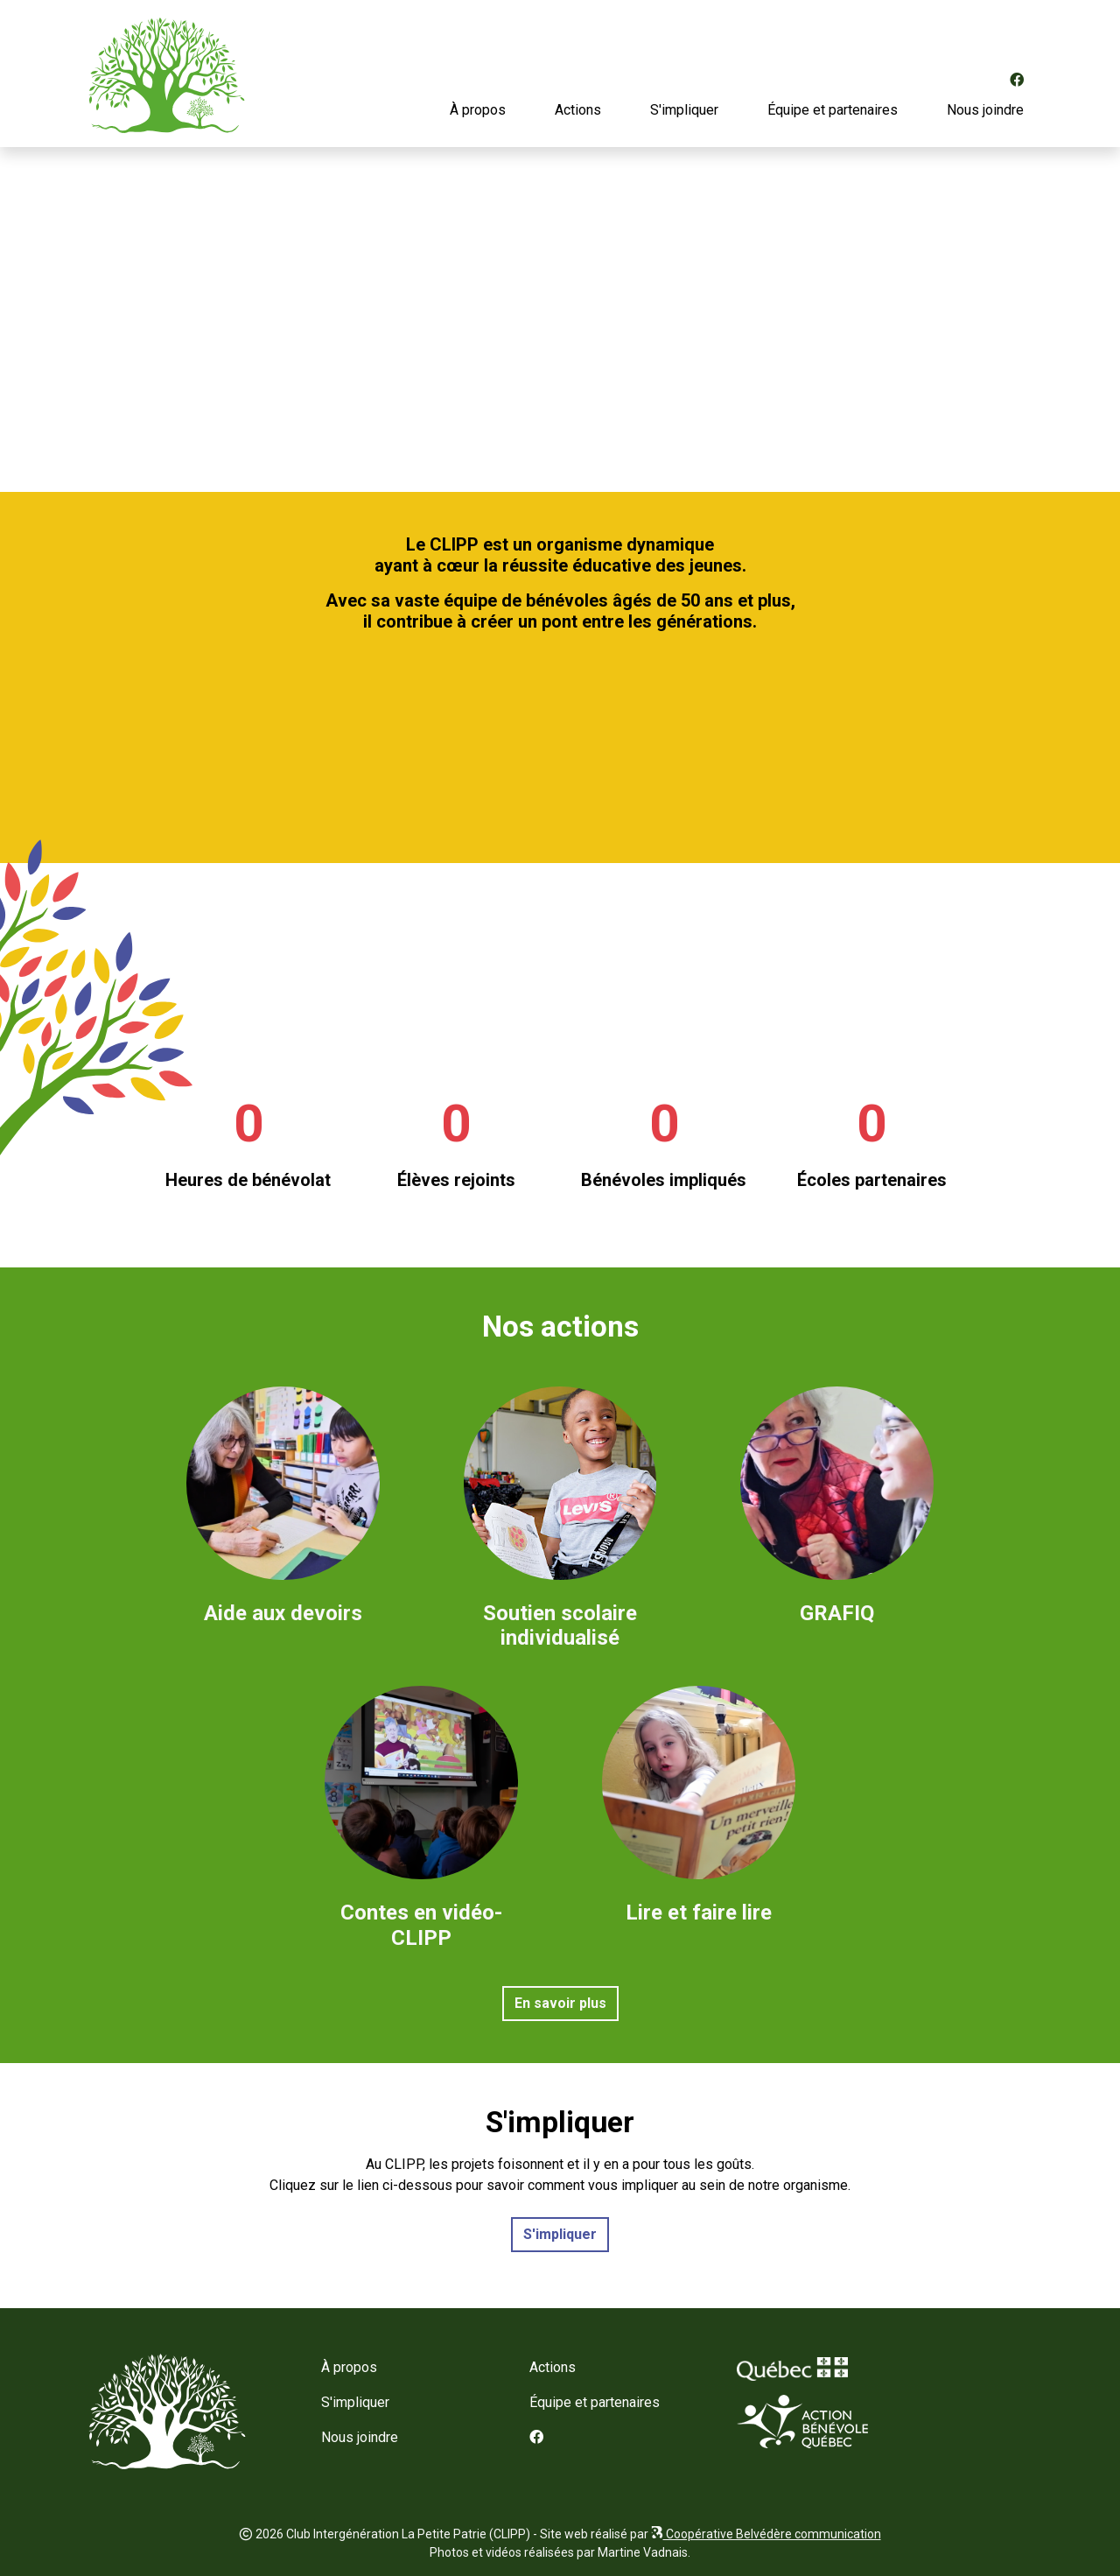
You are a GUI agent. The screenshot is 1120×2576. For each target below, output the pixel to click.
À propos (478, 110)
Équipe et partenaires (832, 110)
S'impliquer (684, 110)
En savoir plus (560, 2003)
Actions (578, 110)
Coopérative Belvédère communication (766, 2534)
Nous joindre (985, 110)
